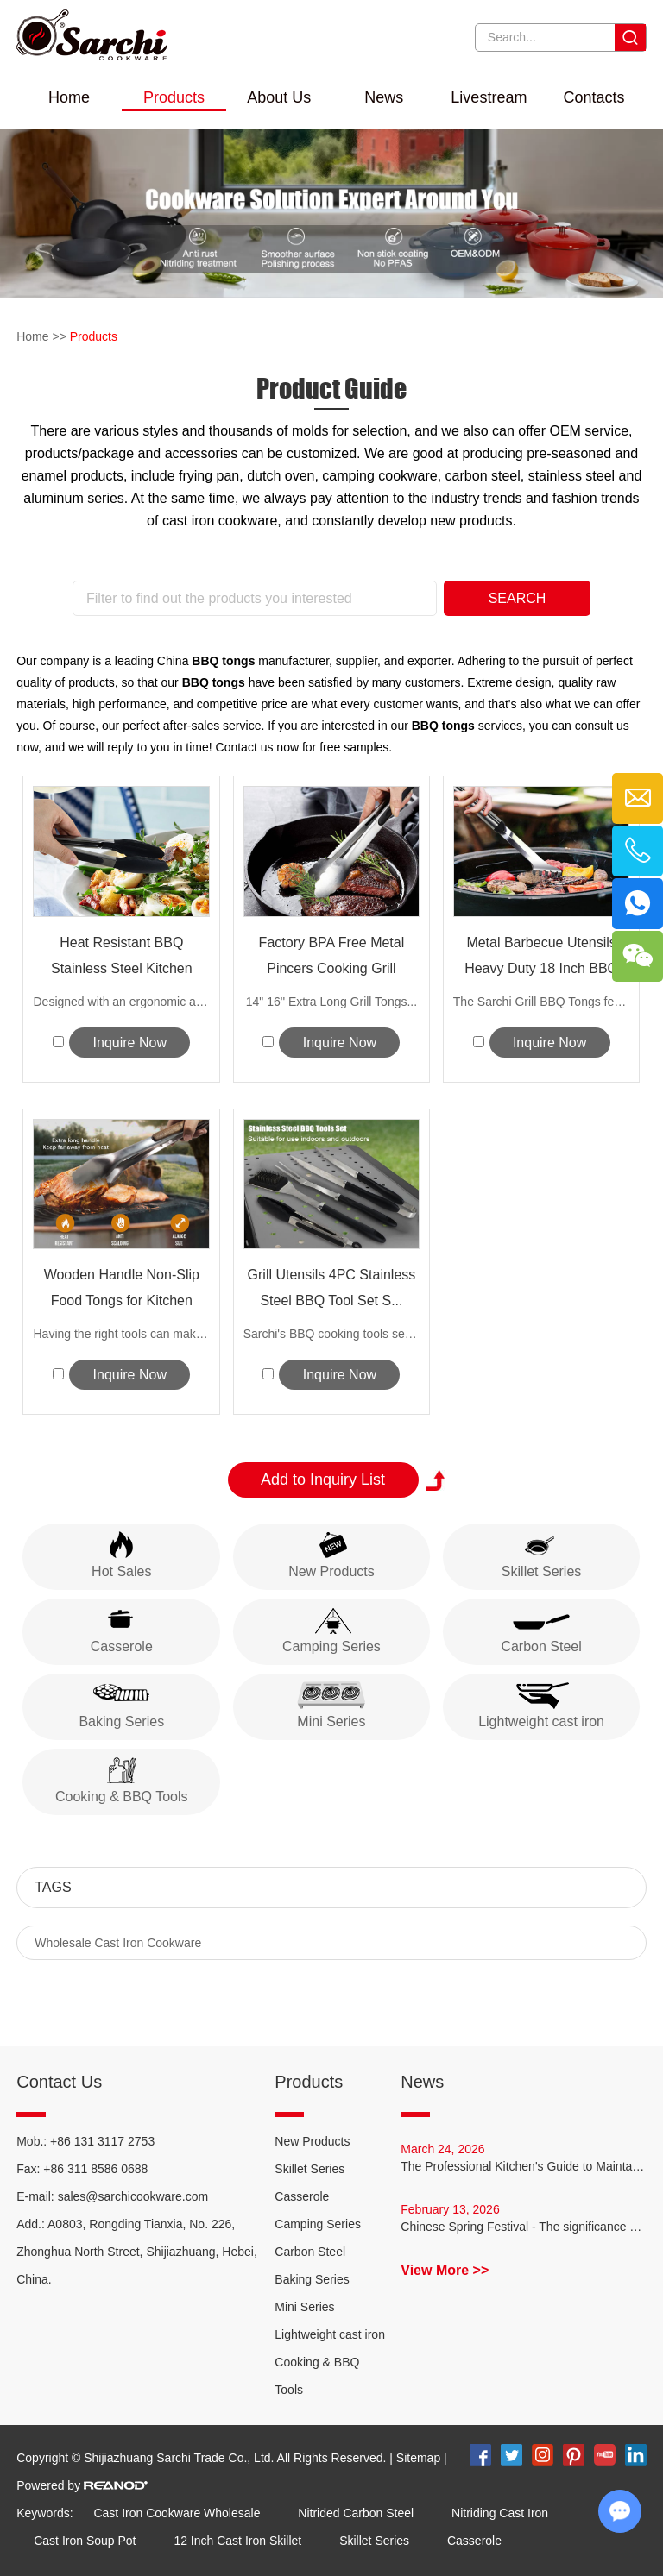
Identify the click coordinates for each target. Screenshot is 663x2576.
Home (69, 97)
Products (174, 97)
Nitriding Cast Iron (499, 2513)
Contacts (593, 97)
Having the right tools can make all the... (121, 1334)
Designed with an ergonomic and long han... (121, 1001)
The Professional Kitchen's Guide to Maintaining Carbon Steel (524, 2166)
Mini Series (304, 2307)
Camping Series (318, 2224)
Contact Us (59, 2081)
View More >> (445, 2270)
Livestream (489, 97)
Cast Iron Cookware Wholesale (176, 2513)
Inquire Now (130, 1042)
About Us (279, 97)
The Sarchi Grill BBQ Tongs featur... (541, 1001)
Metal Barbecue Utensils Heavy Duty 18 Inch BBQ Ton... (541, 958)
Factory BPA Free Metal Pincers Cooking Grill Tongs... (332, 958)
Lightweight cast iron (330, 2334)
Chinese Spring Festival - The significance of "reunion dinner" (524, 2227)
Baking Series (312, 2279)
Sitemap (418, 2458)
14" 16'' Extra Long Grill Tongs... (331, 1001)
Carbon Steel (310, 2252)
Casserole (302, 2196)
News (383, 97)
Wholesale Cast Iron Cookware (118, 1943)
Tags (53, 1887)
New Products (312, 2141)
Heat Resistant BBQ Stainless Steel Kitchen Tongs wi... (122, 958)
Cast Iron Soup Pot (85, 2541)
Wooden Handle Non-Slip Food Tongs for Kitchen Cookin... (121, 1290)
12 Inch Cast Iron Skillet (237, 2541)
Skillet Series (309, 2169)
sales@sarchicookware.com (133, 2196)
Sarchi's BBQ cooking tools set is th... (331, 1334)
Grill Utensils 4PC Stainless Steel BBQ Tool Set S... (332, 1287)
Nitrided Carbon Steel (356, 2513)
